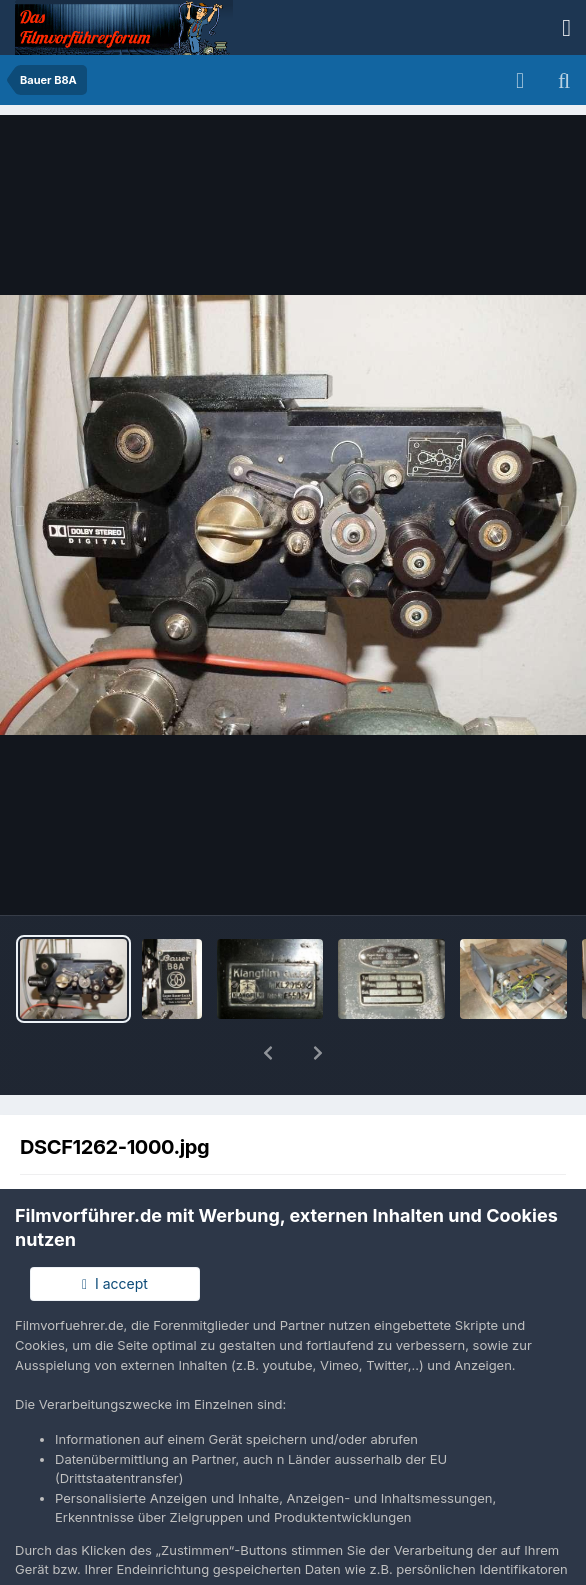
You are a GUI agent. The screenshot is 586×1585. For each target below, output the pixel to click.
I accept (115, 1283)
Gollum (123, 1147)
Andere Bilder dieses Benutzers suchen (414, 1167)
